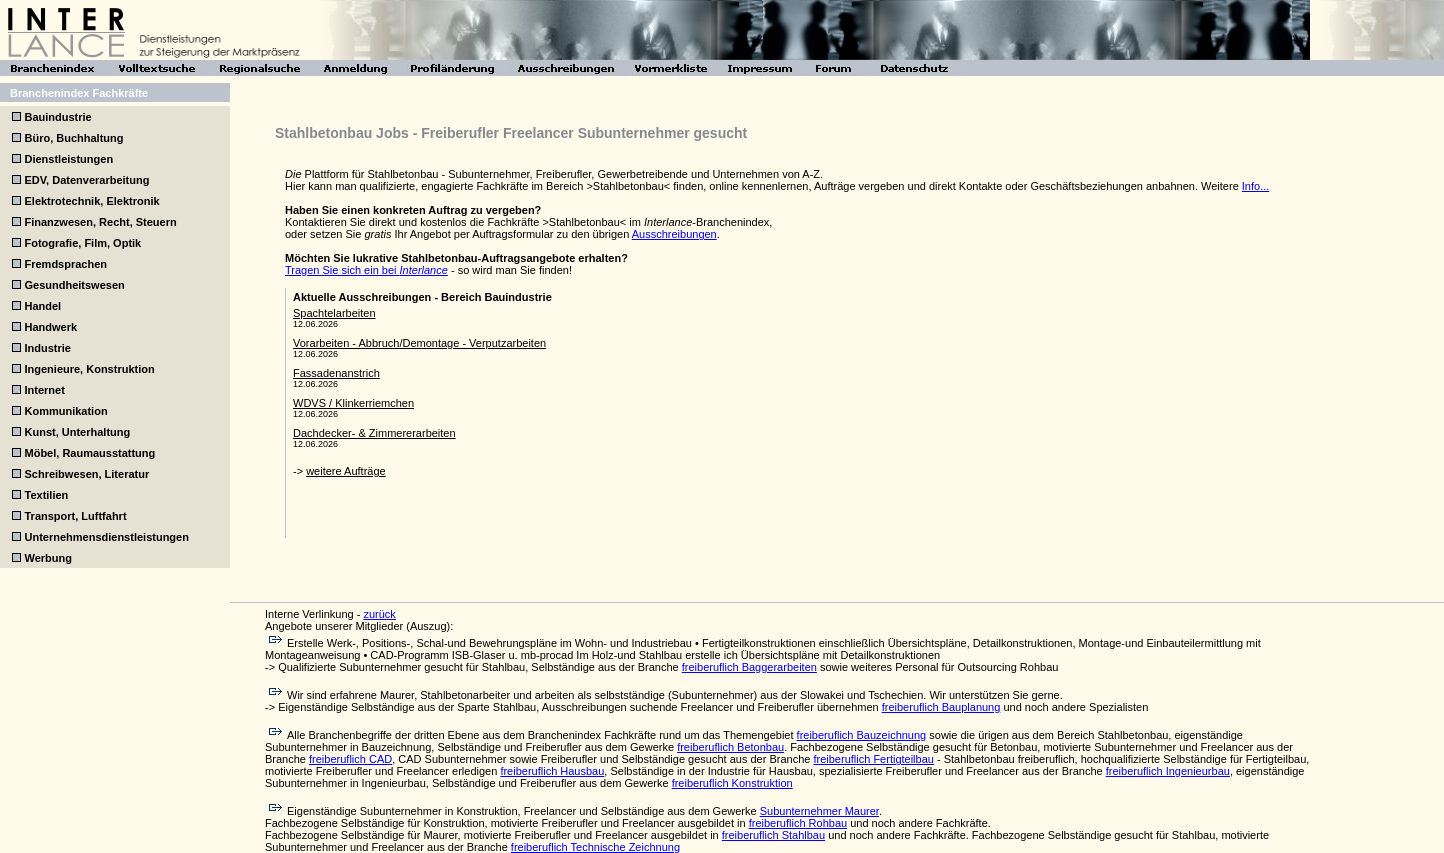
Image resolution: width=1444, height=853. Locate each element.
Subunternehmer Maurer (819, 811)
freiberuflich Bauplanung (941, 707)
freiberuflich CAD (350, 759)
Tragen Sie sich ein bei (366, 270)
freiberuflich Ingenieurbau (1168, 771)
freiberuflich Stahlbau (773, 835)
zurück (379, 614)
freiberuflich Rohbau (798, 823)
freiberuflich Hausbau (552, 771)
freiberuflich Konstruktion (732, 783)
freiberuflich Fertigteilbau (873, 759)
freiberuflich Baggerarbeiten (749, 667)
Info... (1256, 186)
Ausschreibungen (674, 234)
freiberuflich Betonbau (730, 747)
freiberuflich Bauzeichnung (862, 735)
